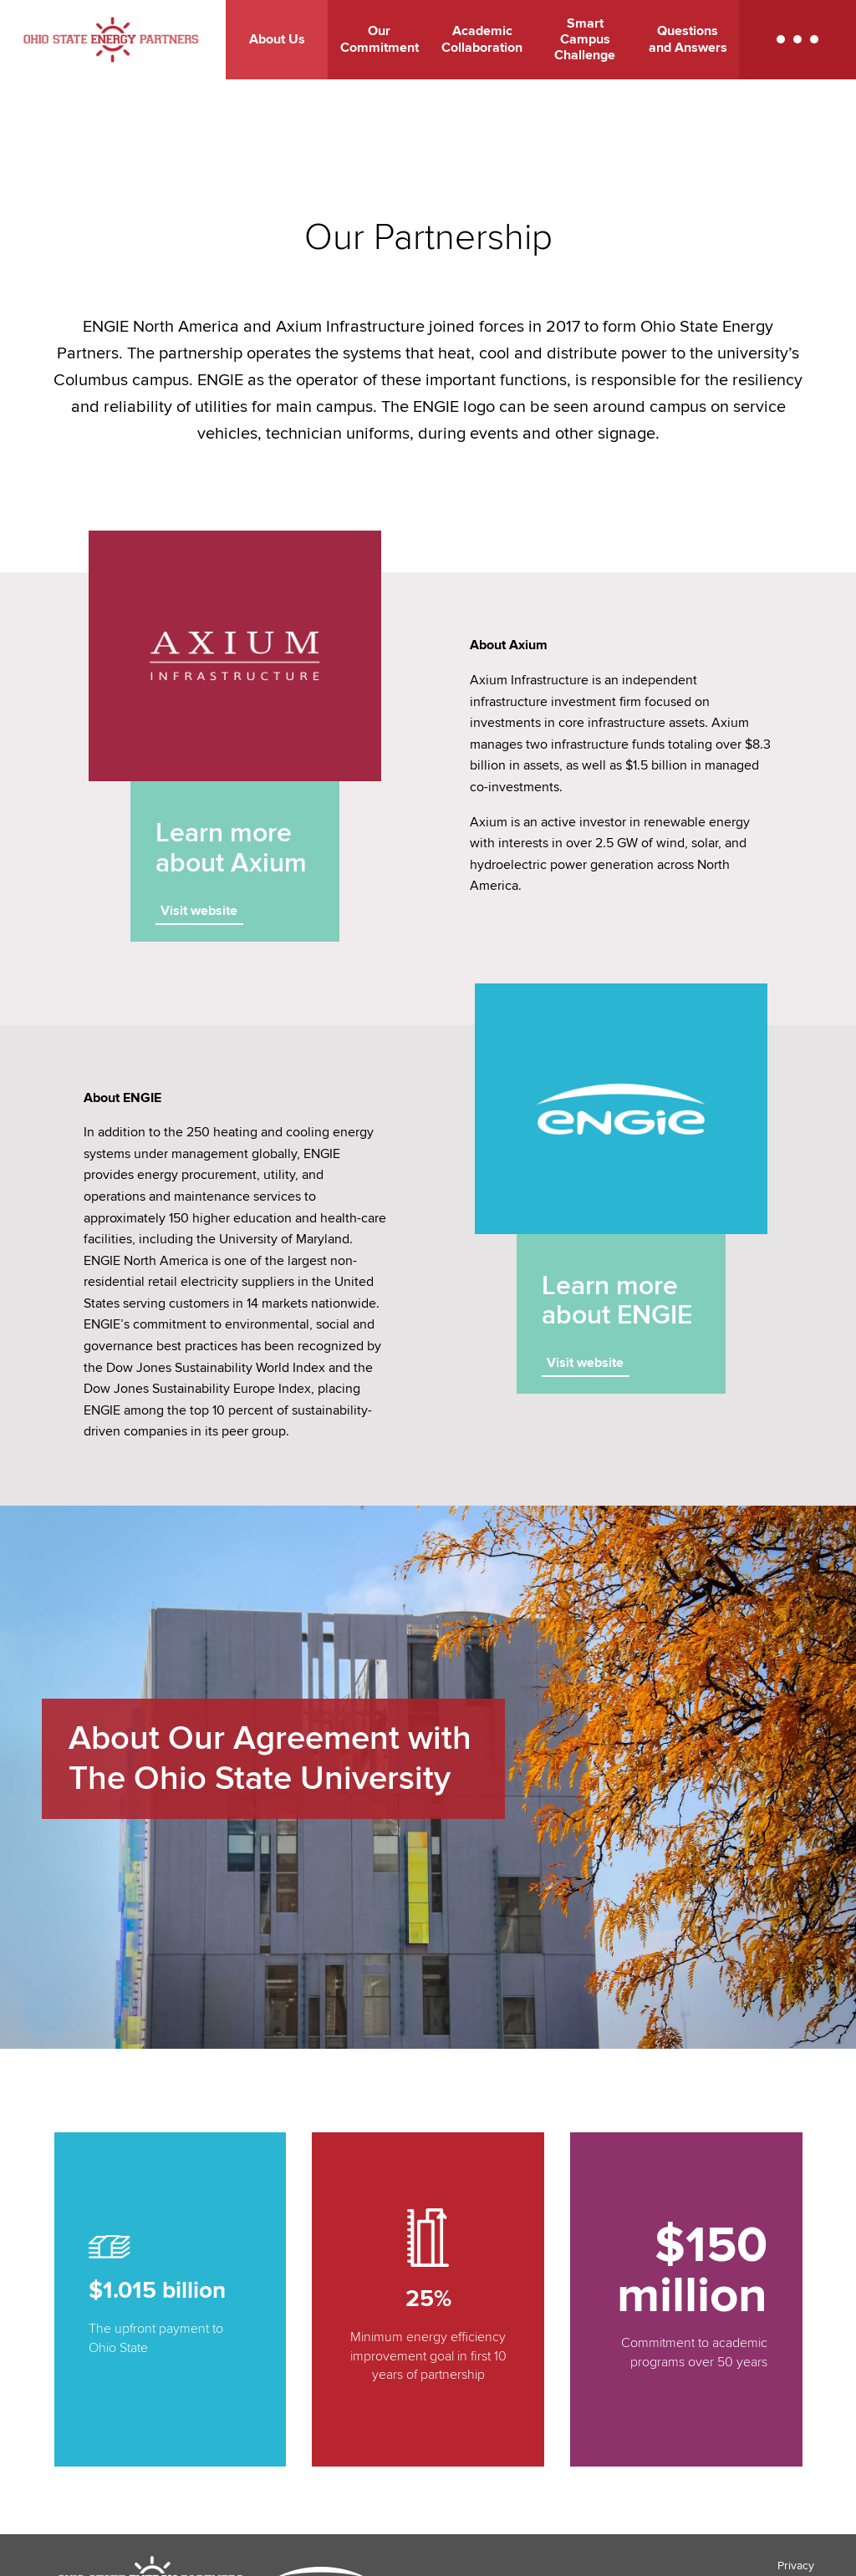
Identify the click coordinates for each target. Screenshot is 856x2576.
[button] (797, 39)
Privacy (795, 2565)
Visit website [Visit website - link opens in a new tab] (198, 910)
